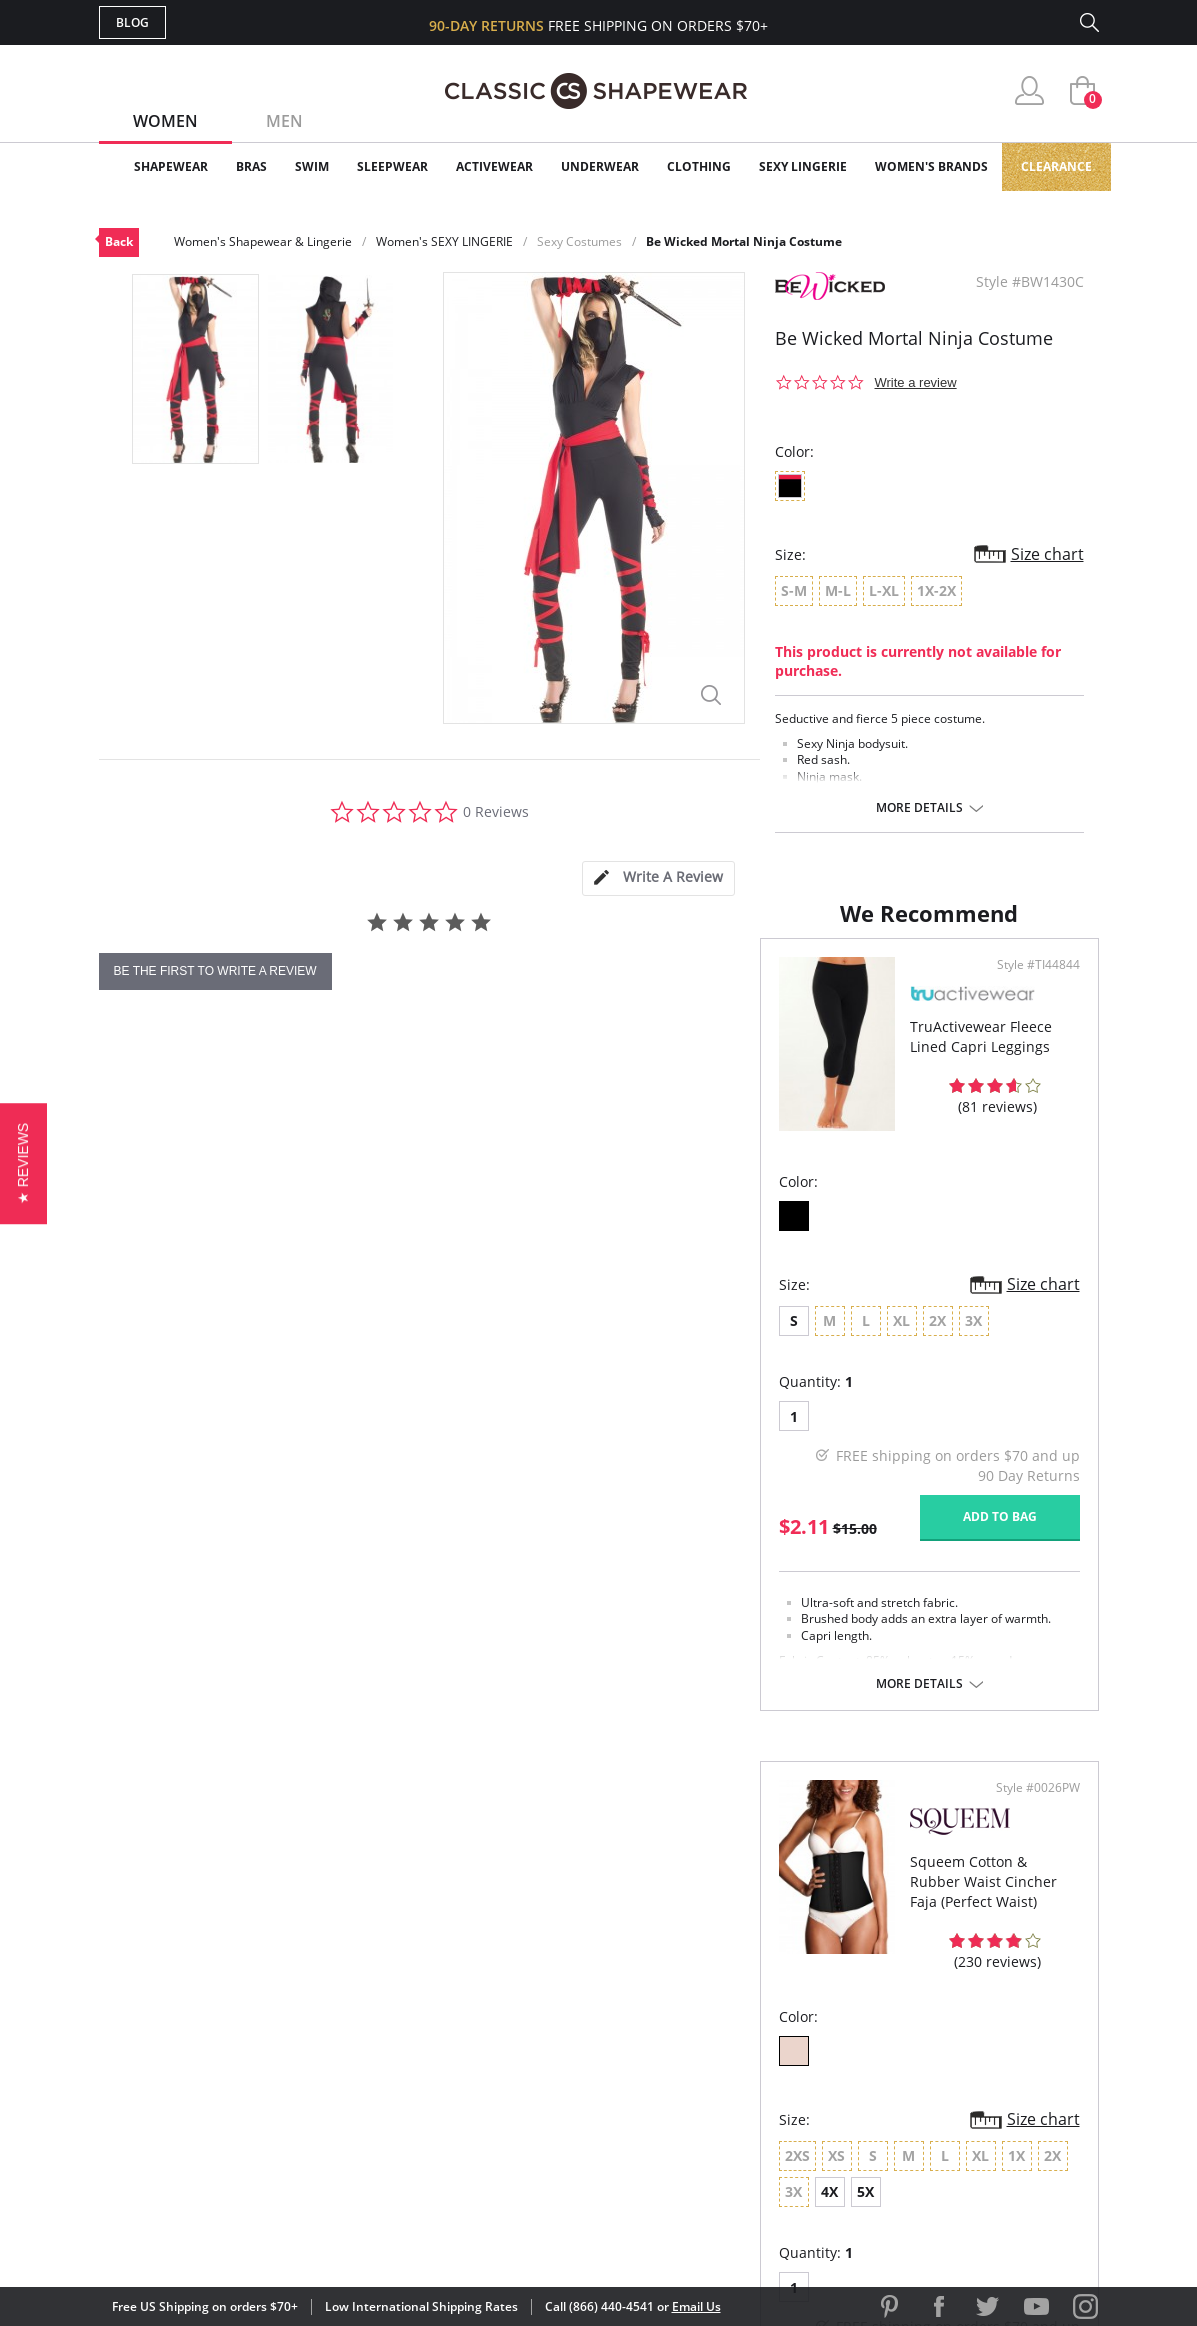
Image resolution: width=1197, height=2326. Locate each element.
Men (284, 121)
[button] (23, 1162)
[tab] (658, 878)
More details (919, 808)
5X (1002, 1437)
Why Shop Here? (757, 1964)
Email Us (696, 2306)
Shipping (468, 2061)
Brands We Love (758, 2029)
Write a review (916, 382)
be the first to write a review (215, 971)
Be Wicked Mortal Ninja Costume (744, 241)
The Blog (732, 2061)
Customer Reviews (768, 1996)
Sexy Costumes (579, 241)
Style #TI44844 (528, 1083)
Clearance (1056, 166)
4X (966, 1437)
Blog (132, 22)
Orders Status (492, 2029)
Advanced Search (502, 1964)
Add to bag (490, 1633)
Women (165, 121)
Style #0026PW (1031, 1083)
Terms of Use (255, 2235)
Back (119, 241)
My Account (483, 1996)
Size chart (1047, 554)
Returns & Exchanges (518, 2093)
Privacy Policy (752, 2093)
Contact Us (480, 2126)
